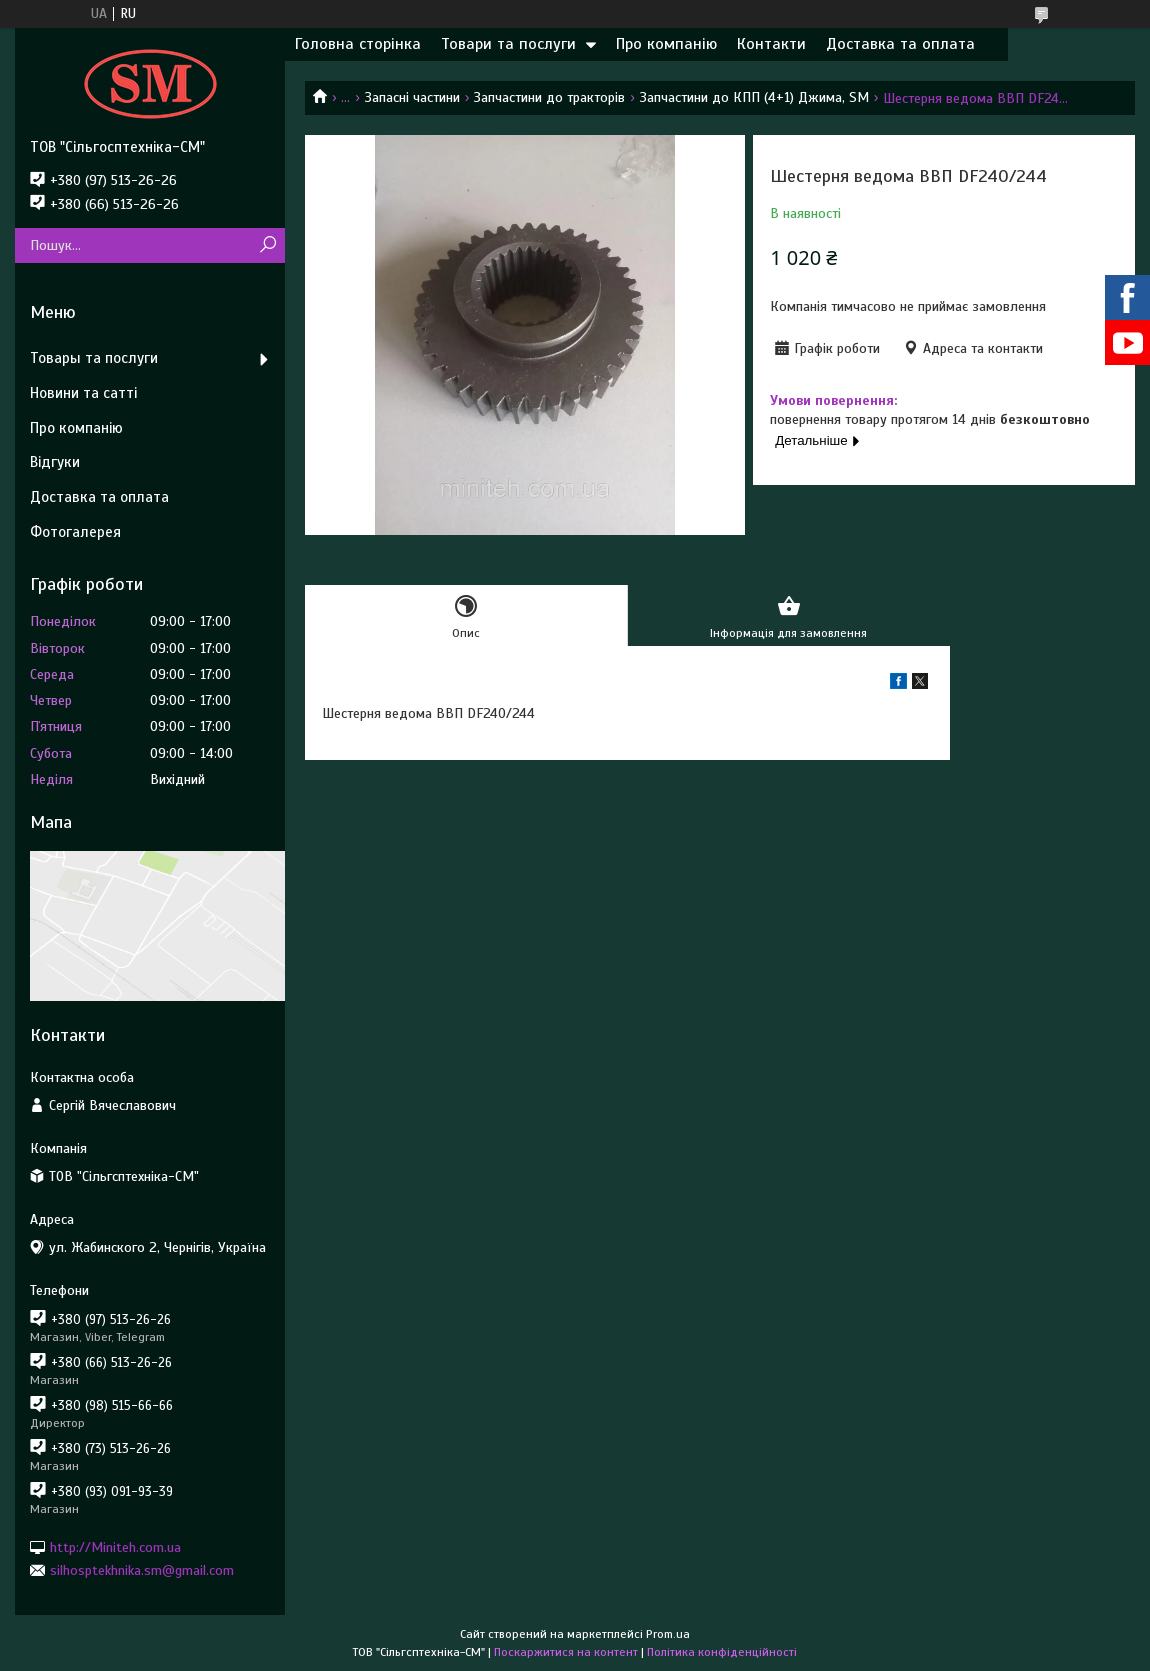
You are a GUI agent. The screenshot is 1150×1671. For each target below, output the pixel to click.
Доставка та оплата (900, 44)
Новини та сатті (83, 393)
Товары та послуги (94, 358)
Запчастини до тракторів (549, 97)
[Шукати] (267, 245)
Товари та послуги (508, 44)
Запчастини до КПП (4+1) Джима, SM (754, 97)
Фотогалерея (75, 532)
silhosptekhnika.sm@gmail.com (142, 1570)
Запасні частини (412, 97)
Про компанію (666, 44)
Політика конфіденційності (722, 1652)
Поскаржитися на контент (566, 1652)
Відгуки (55, 462)
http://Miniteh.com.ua (115, 1546)
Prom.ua (668, 1634)
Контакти (771, 44)
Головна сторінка (358, 44)
